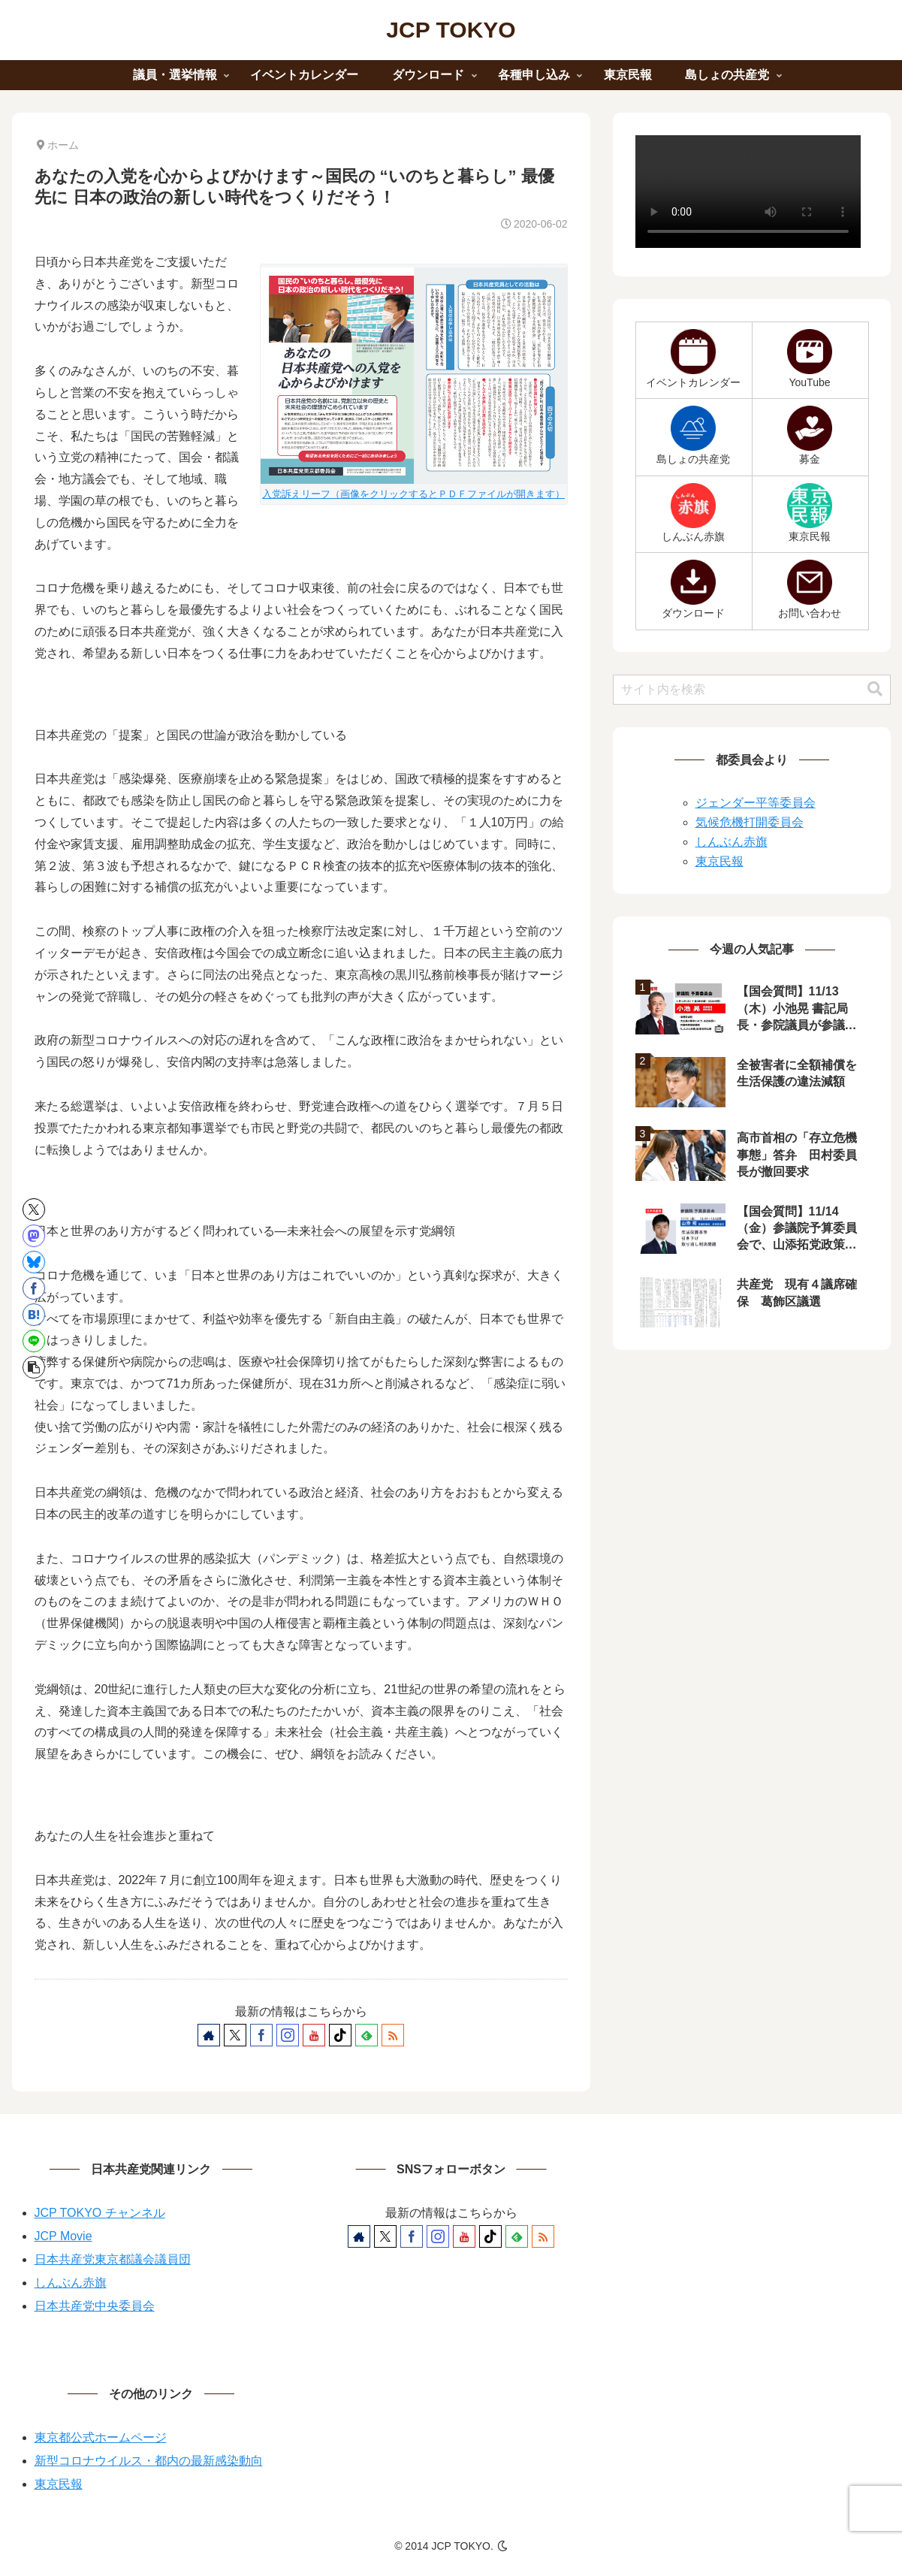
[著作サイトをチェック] (209, 2035)
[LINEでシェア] (34, 1341)
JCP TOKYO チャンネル (100, 2212)
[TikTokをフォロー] (340, 2035)
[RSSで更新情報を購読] (393, 2035)
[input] (752, 690)
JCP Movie (63, 2236)
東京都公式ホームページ (101, 2437)
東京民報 (719, 861)
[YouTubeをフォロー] (314, 2035)
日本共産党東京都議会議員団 (113, 2259)
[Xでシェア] (34, 1209)
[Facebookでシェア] (34, 1288)
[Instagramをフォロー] (287, 2035)
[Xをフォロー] (235, 2035)
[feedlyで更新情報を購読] (366, 2035)
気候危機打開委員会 (749, 822)
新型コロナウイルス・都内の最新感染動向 (149, 2460)
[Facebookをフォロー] (261, 2035)
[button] (34, 1367)
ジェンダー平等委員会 (755, 802)
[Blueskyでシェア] (34, 1262)
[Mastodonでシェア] (34, 1236)
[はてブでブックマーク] (34, 1314)
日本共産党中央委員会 (95, 2306)
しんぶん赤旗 (731, 841)
